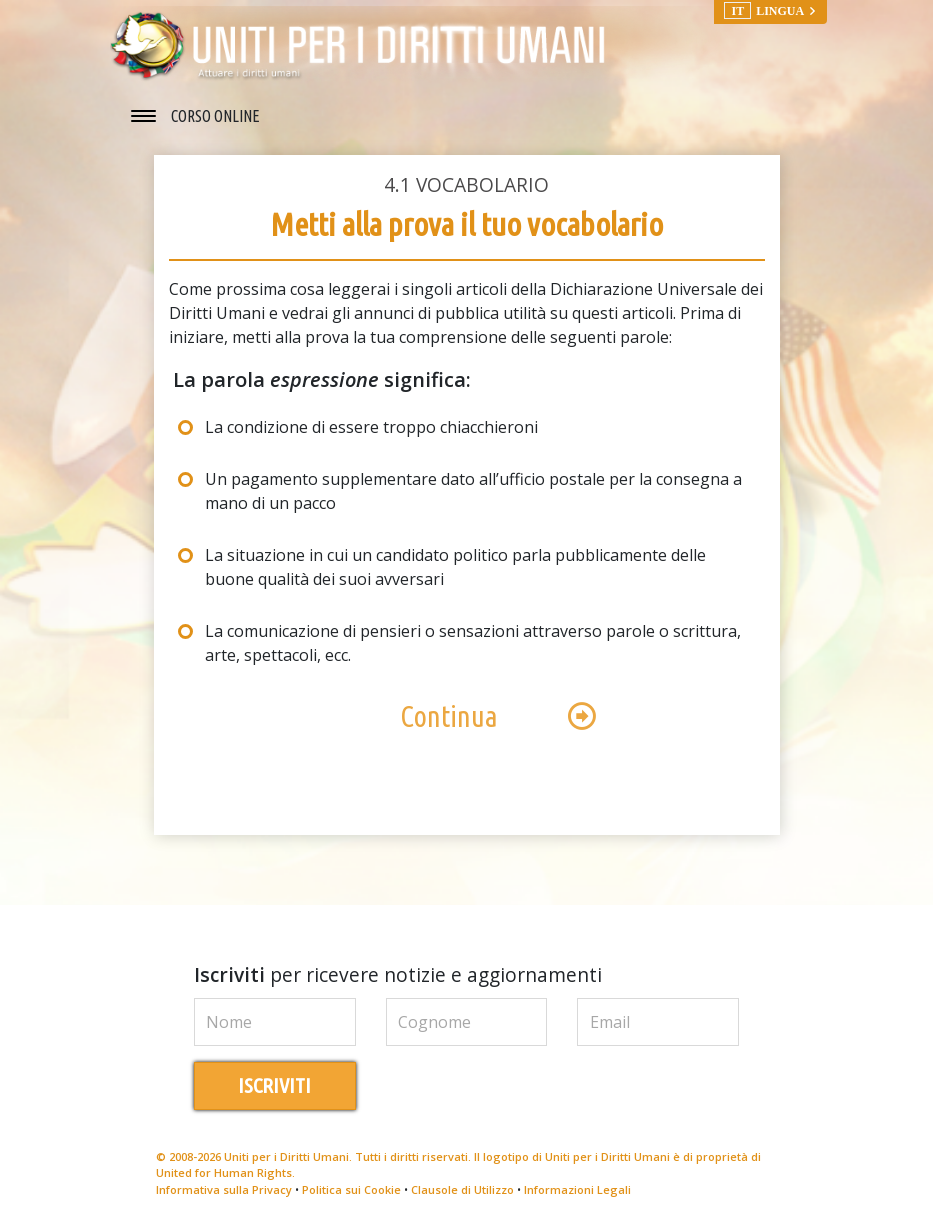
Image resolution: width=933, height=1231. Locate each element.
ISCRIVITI (274, 1085)
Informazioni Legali (577, 1189)
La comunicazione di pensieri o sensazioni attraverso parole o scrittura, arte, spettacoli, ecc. (473, 643)
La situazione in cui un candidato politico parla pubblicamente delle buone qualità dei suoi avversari (455, 567)
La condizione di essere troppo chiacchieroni (371, 427)
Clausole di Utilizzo (462, 1189)
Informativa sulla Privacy (224, 1189)
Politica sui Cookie (351, 1189)
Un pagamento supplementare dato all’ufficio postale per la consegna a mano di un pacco (473, 491)
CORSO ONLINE (215, 116)
